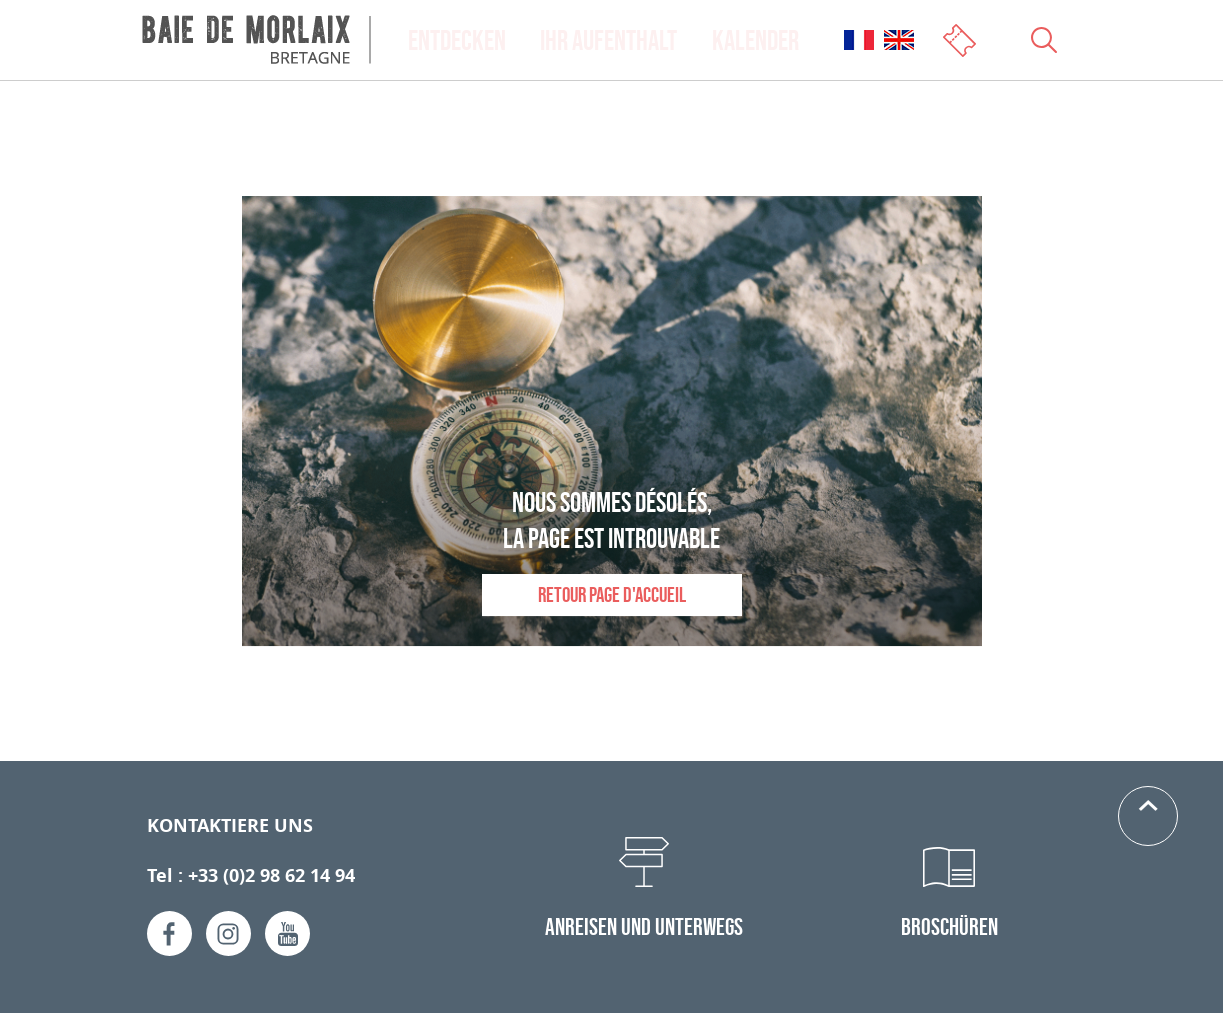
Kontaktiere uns (230, 825)
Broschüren (949, 926)
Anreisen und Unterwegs (644, 926)
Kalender (755, 40)
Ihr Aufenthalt (608, 40)
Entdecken (457, 40)
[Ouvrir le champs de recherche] (1044, 40)
